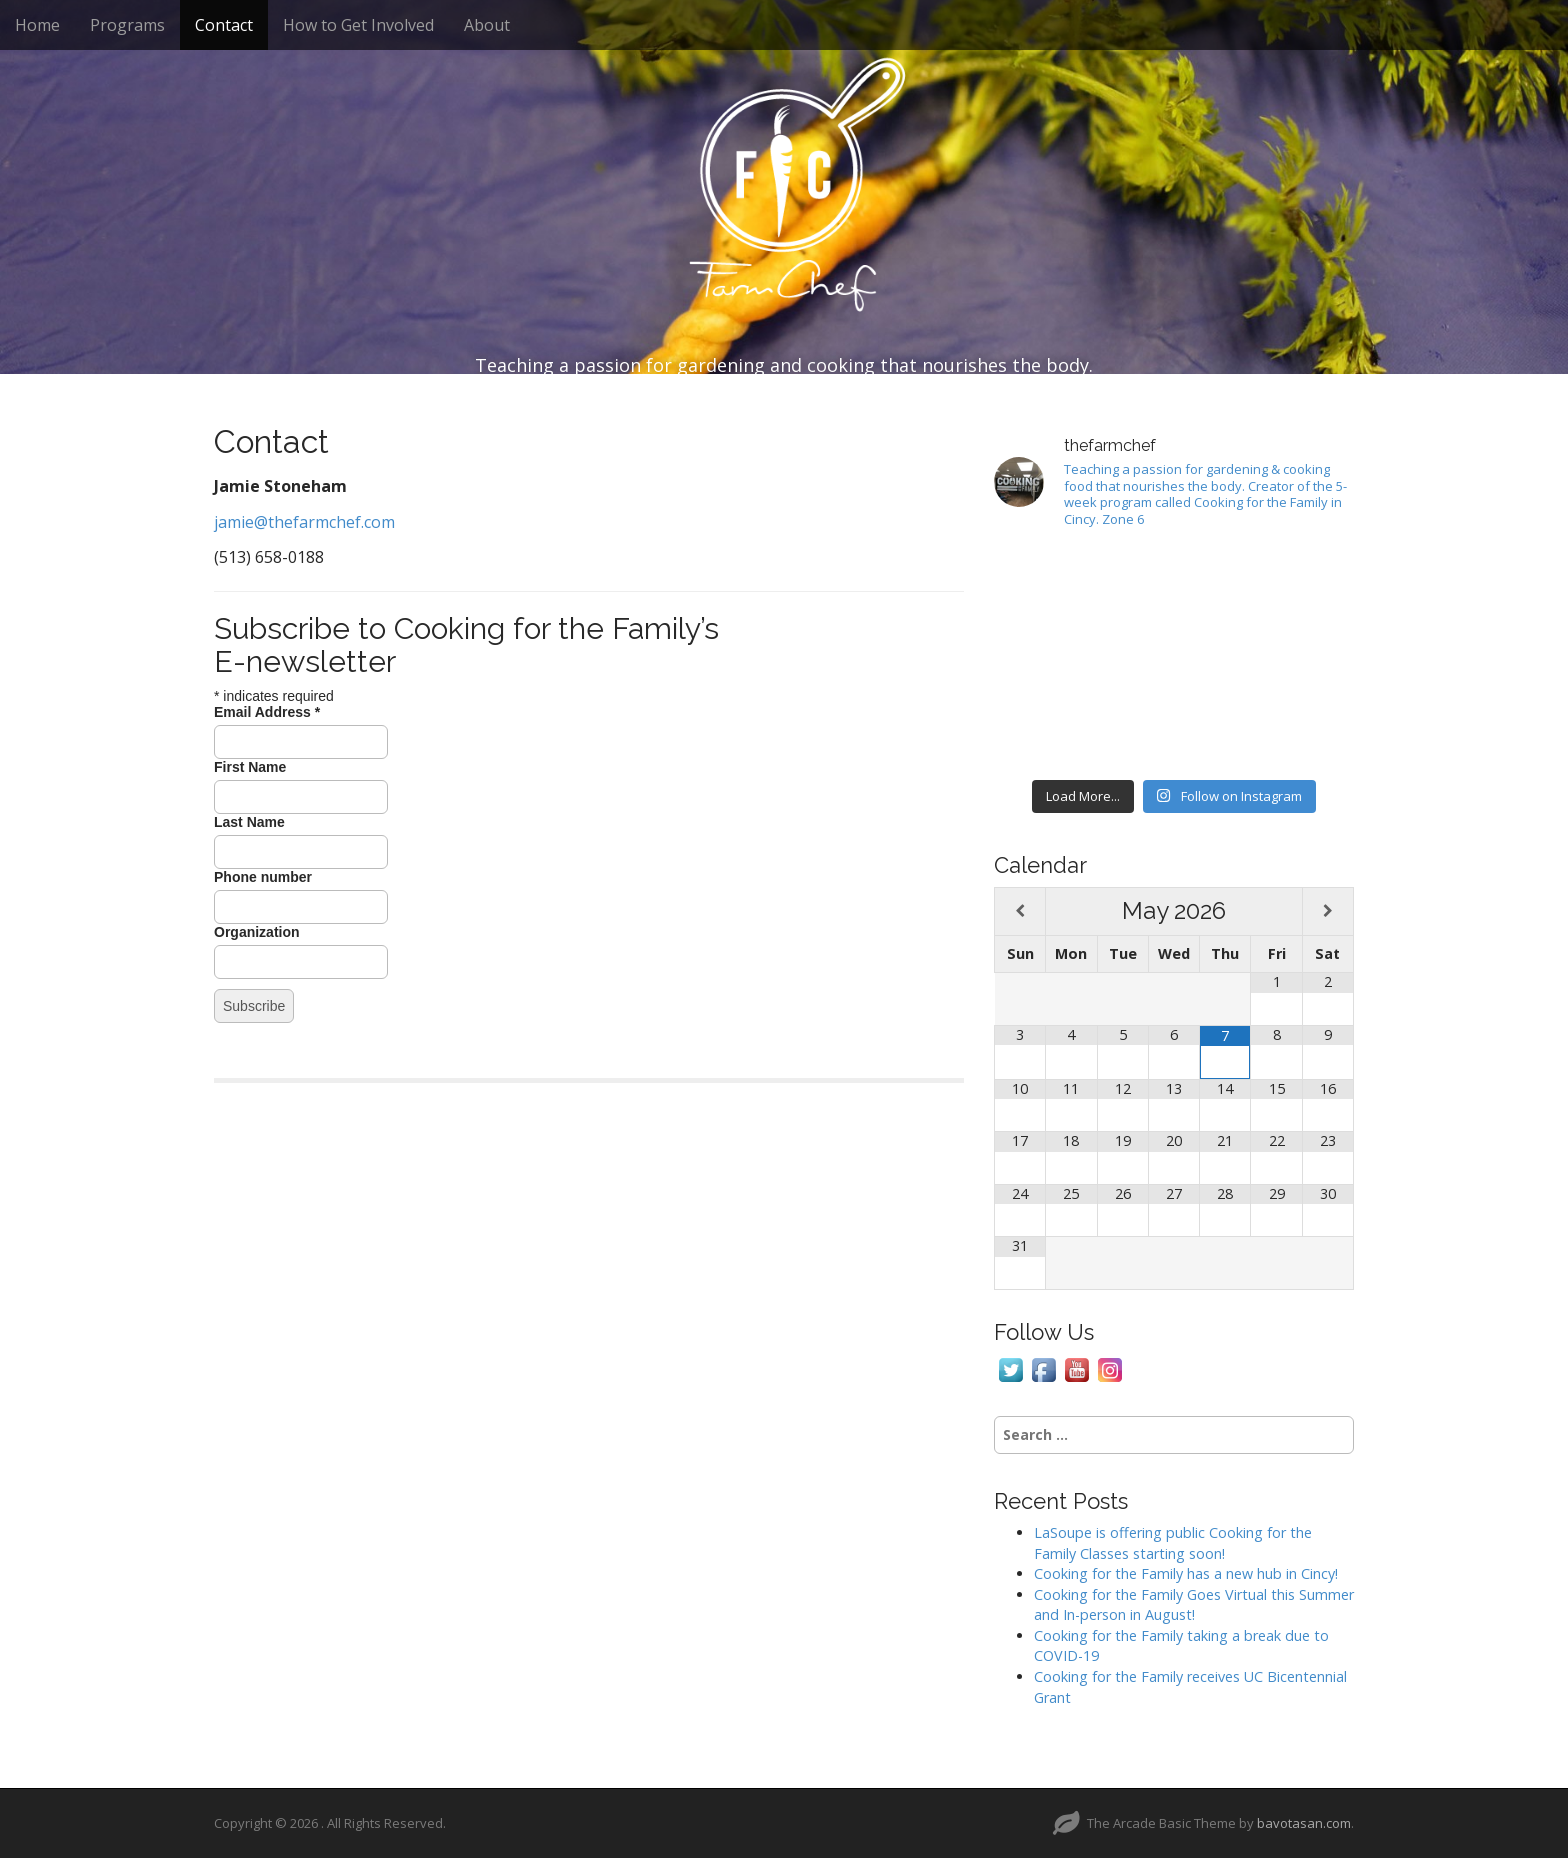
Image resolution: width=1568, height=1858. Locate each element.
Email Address (267, 712)
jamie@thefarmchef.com (304, 522)
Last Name (249, 822)
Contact (224, 25)
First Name (250, 767)
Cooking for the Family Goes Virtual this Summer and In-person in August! (1194, 1605)
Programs (127, 25)
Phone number (263, 877)
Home (37, 25)
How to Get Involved (358, 25)
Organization (257, 932)
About (487, 25)
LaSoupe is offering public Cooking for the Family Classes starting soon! (1173, 1543)
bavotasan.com (1304, 1823)
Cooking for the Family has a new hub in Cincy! (1186, 1573)
